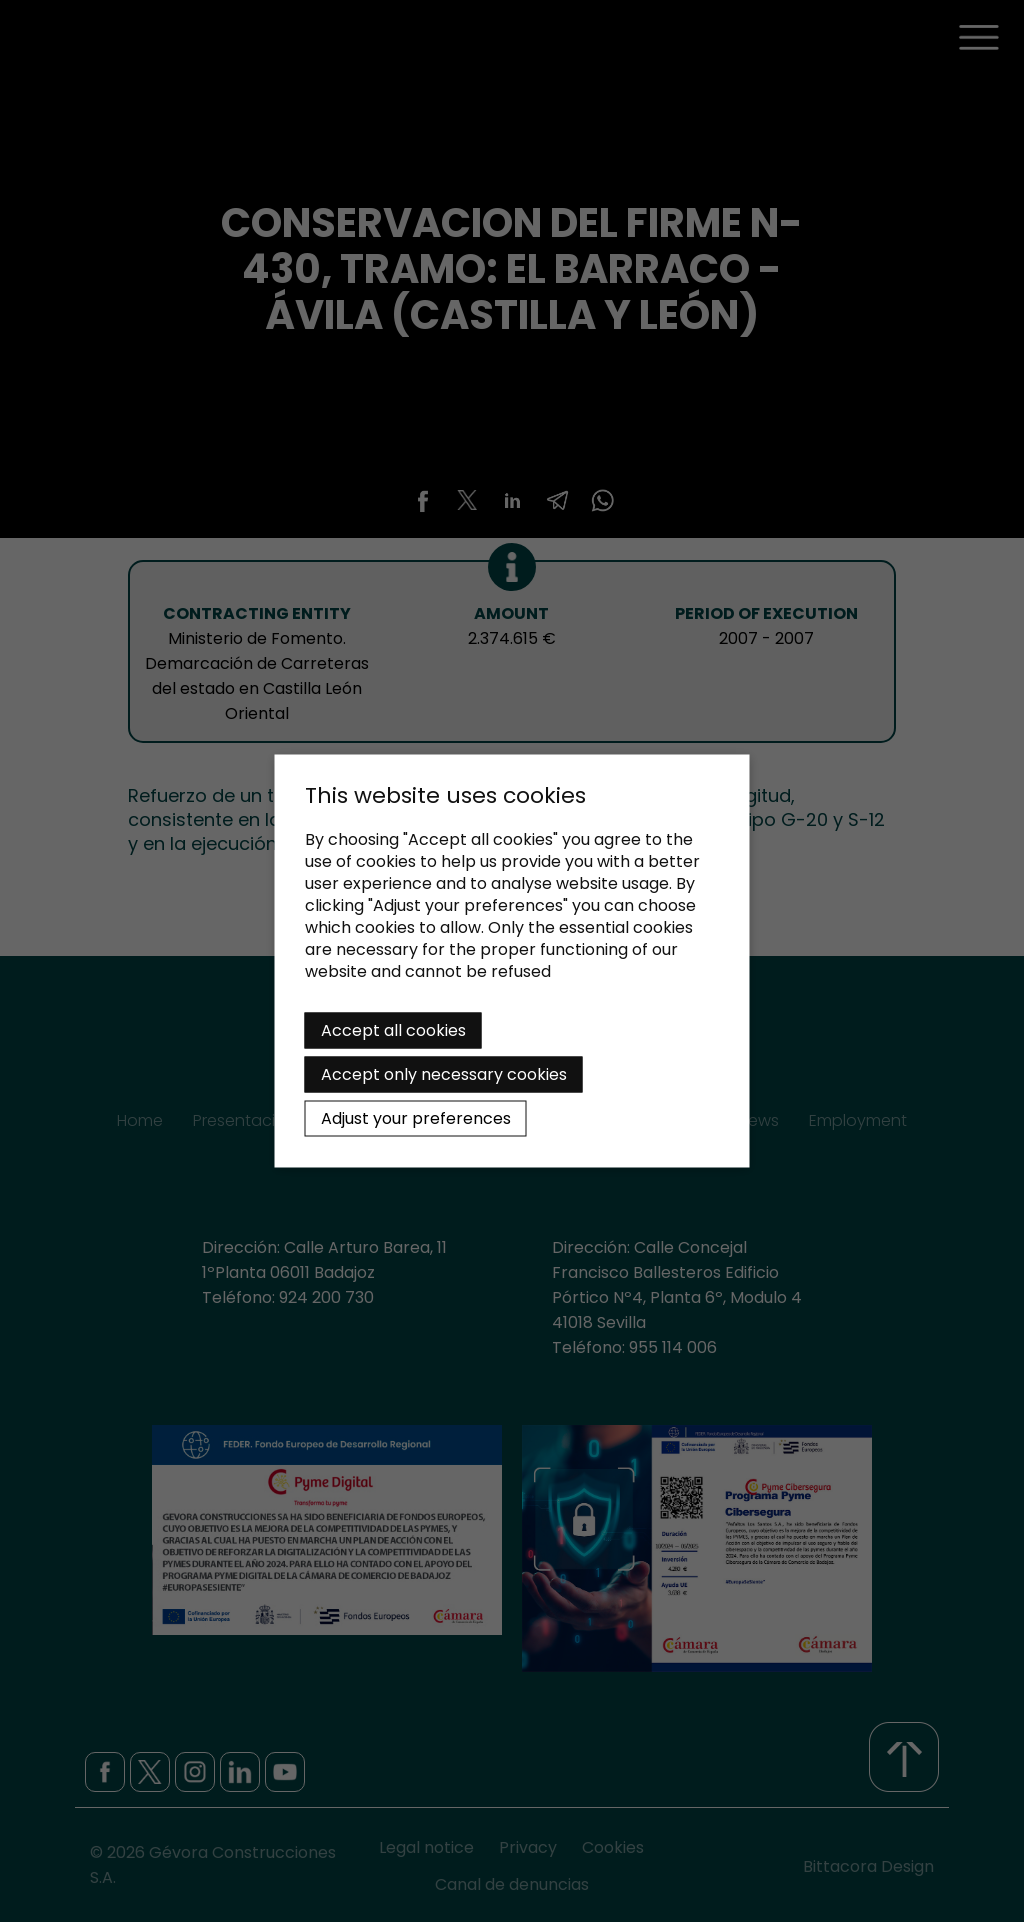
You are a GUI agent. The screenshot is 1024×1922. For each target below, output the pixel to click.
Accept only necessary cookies (444, 1074)
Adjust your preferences (416, 1118)
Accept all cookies (393, 1030)
